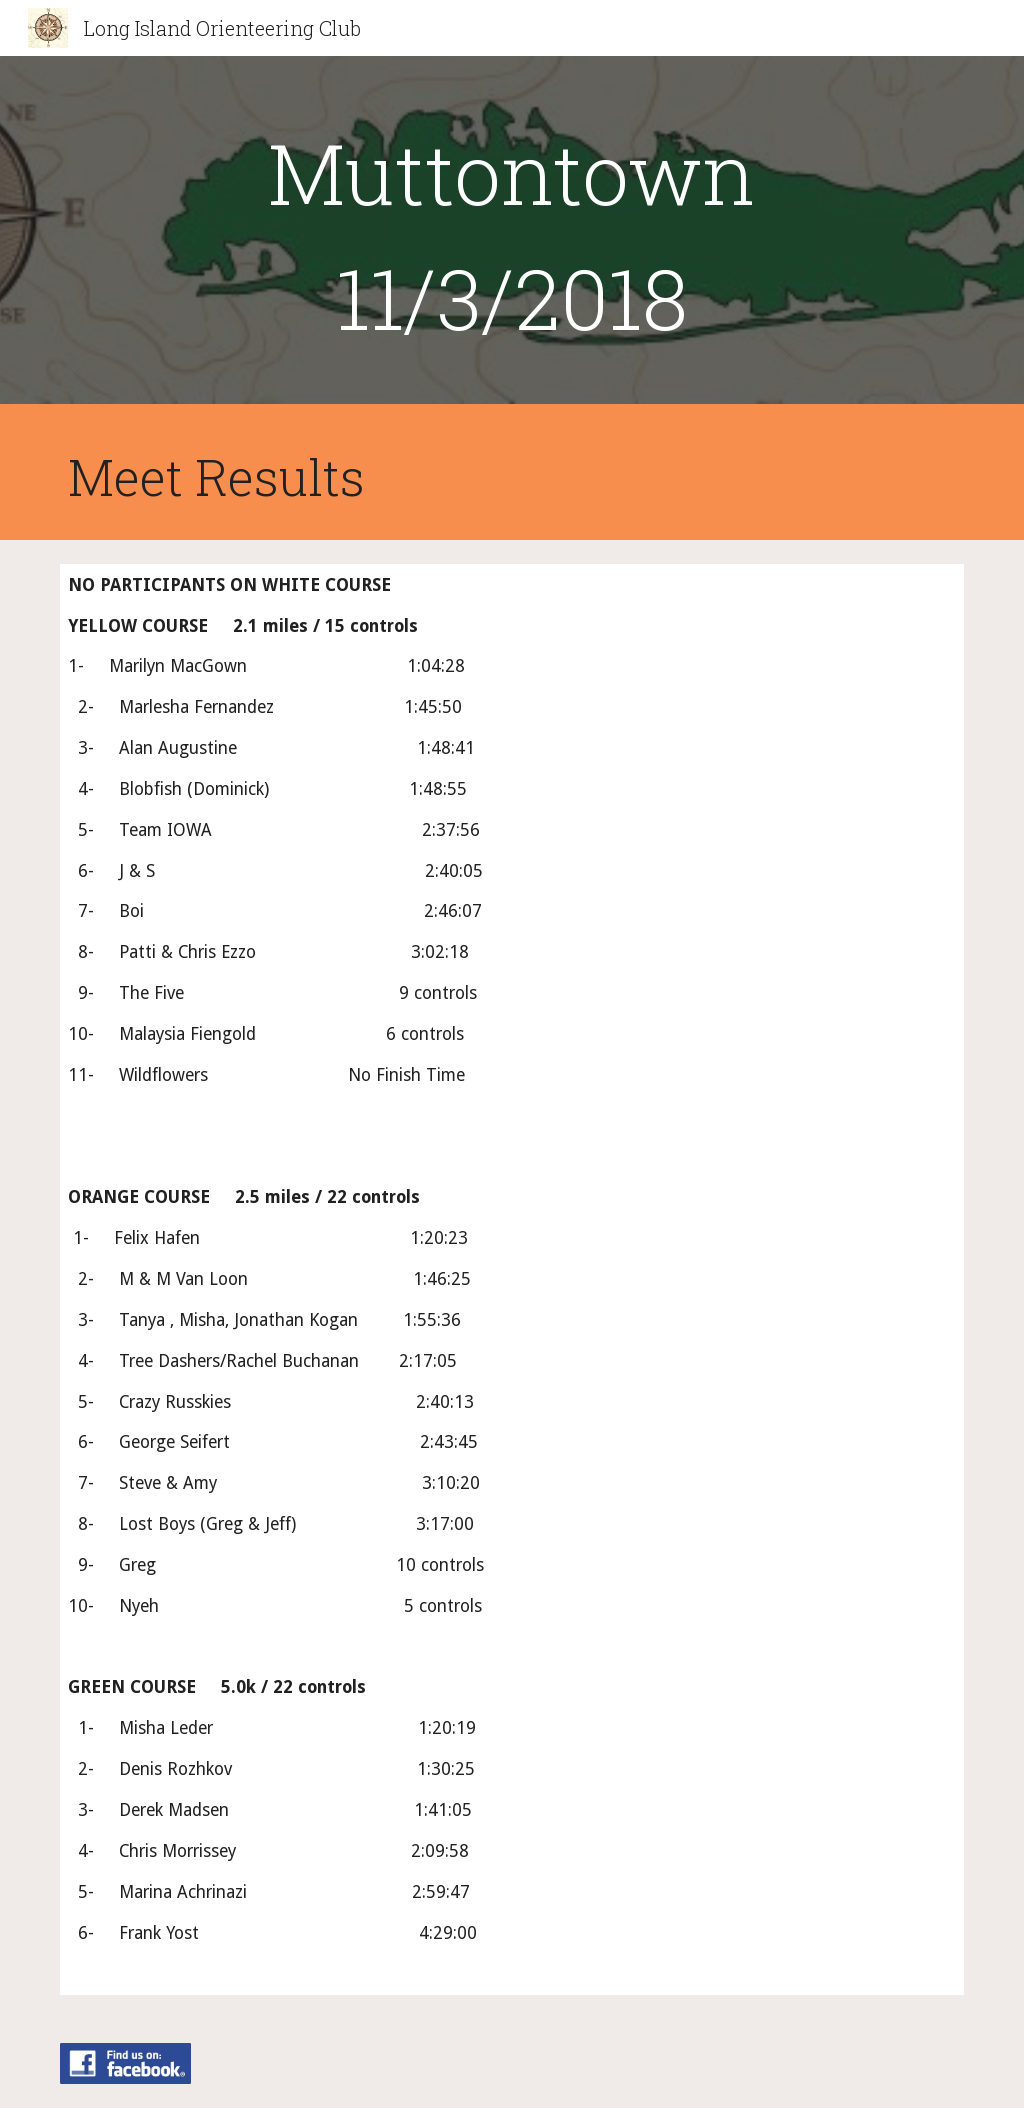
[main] (511, 235)
